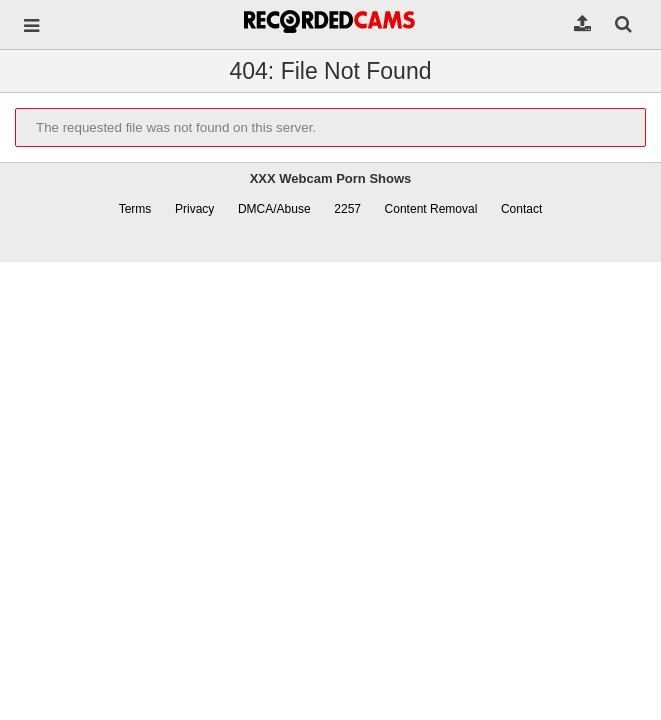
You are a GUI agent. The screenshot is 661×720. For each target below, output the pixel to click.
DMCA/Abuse (274, 209)
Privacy (194, 209)
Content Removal (431, 209)
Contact (521, 209)
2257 (347, 209)
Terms (135, 209)
